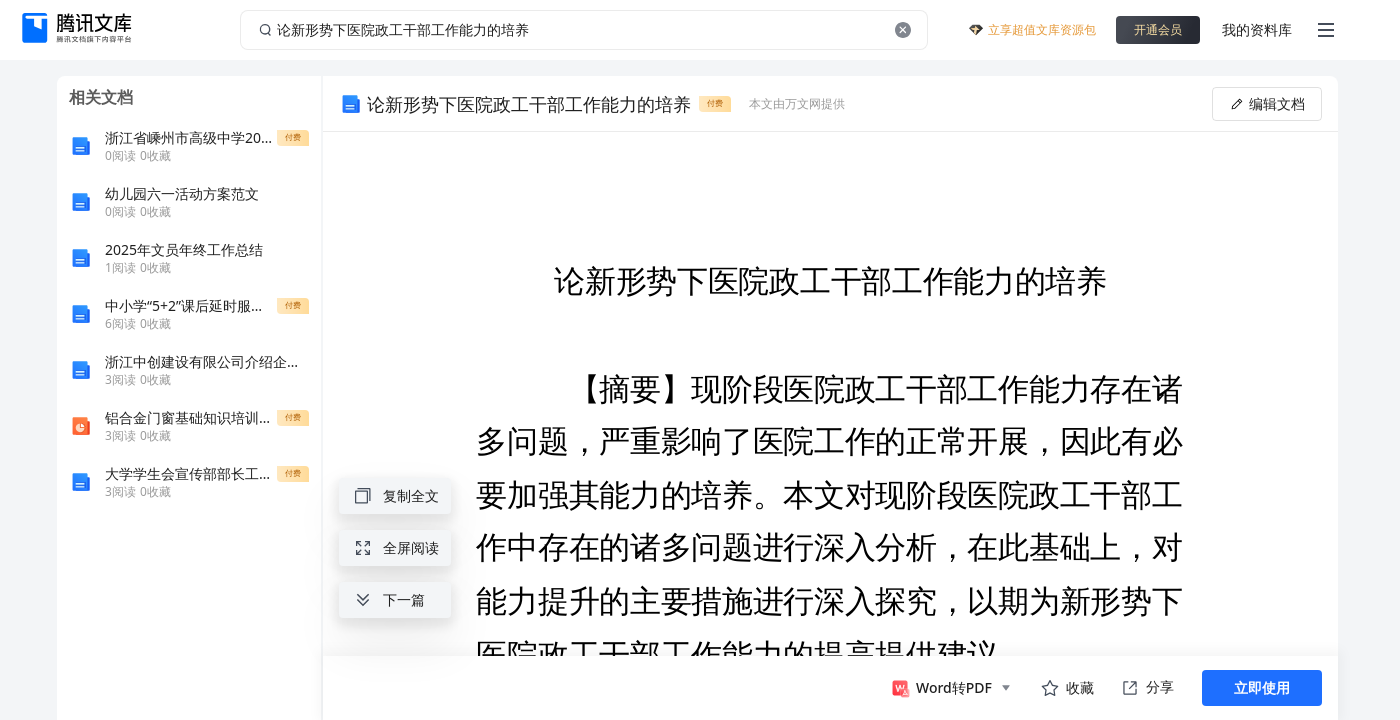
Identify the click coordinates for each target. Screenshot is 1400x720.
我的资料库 (1257, 29)
